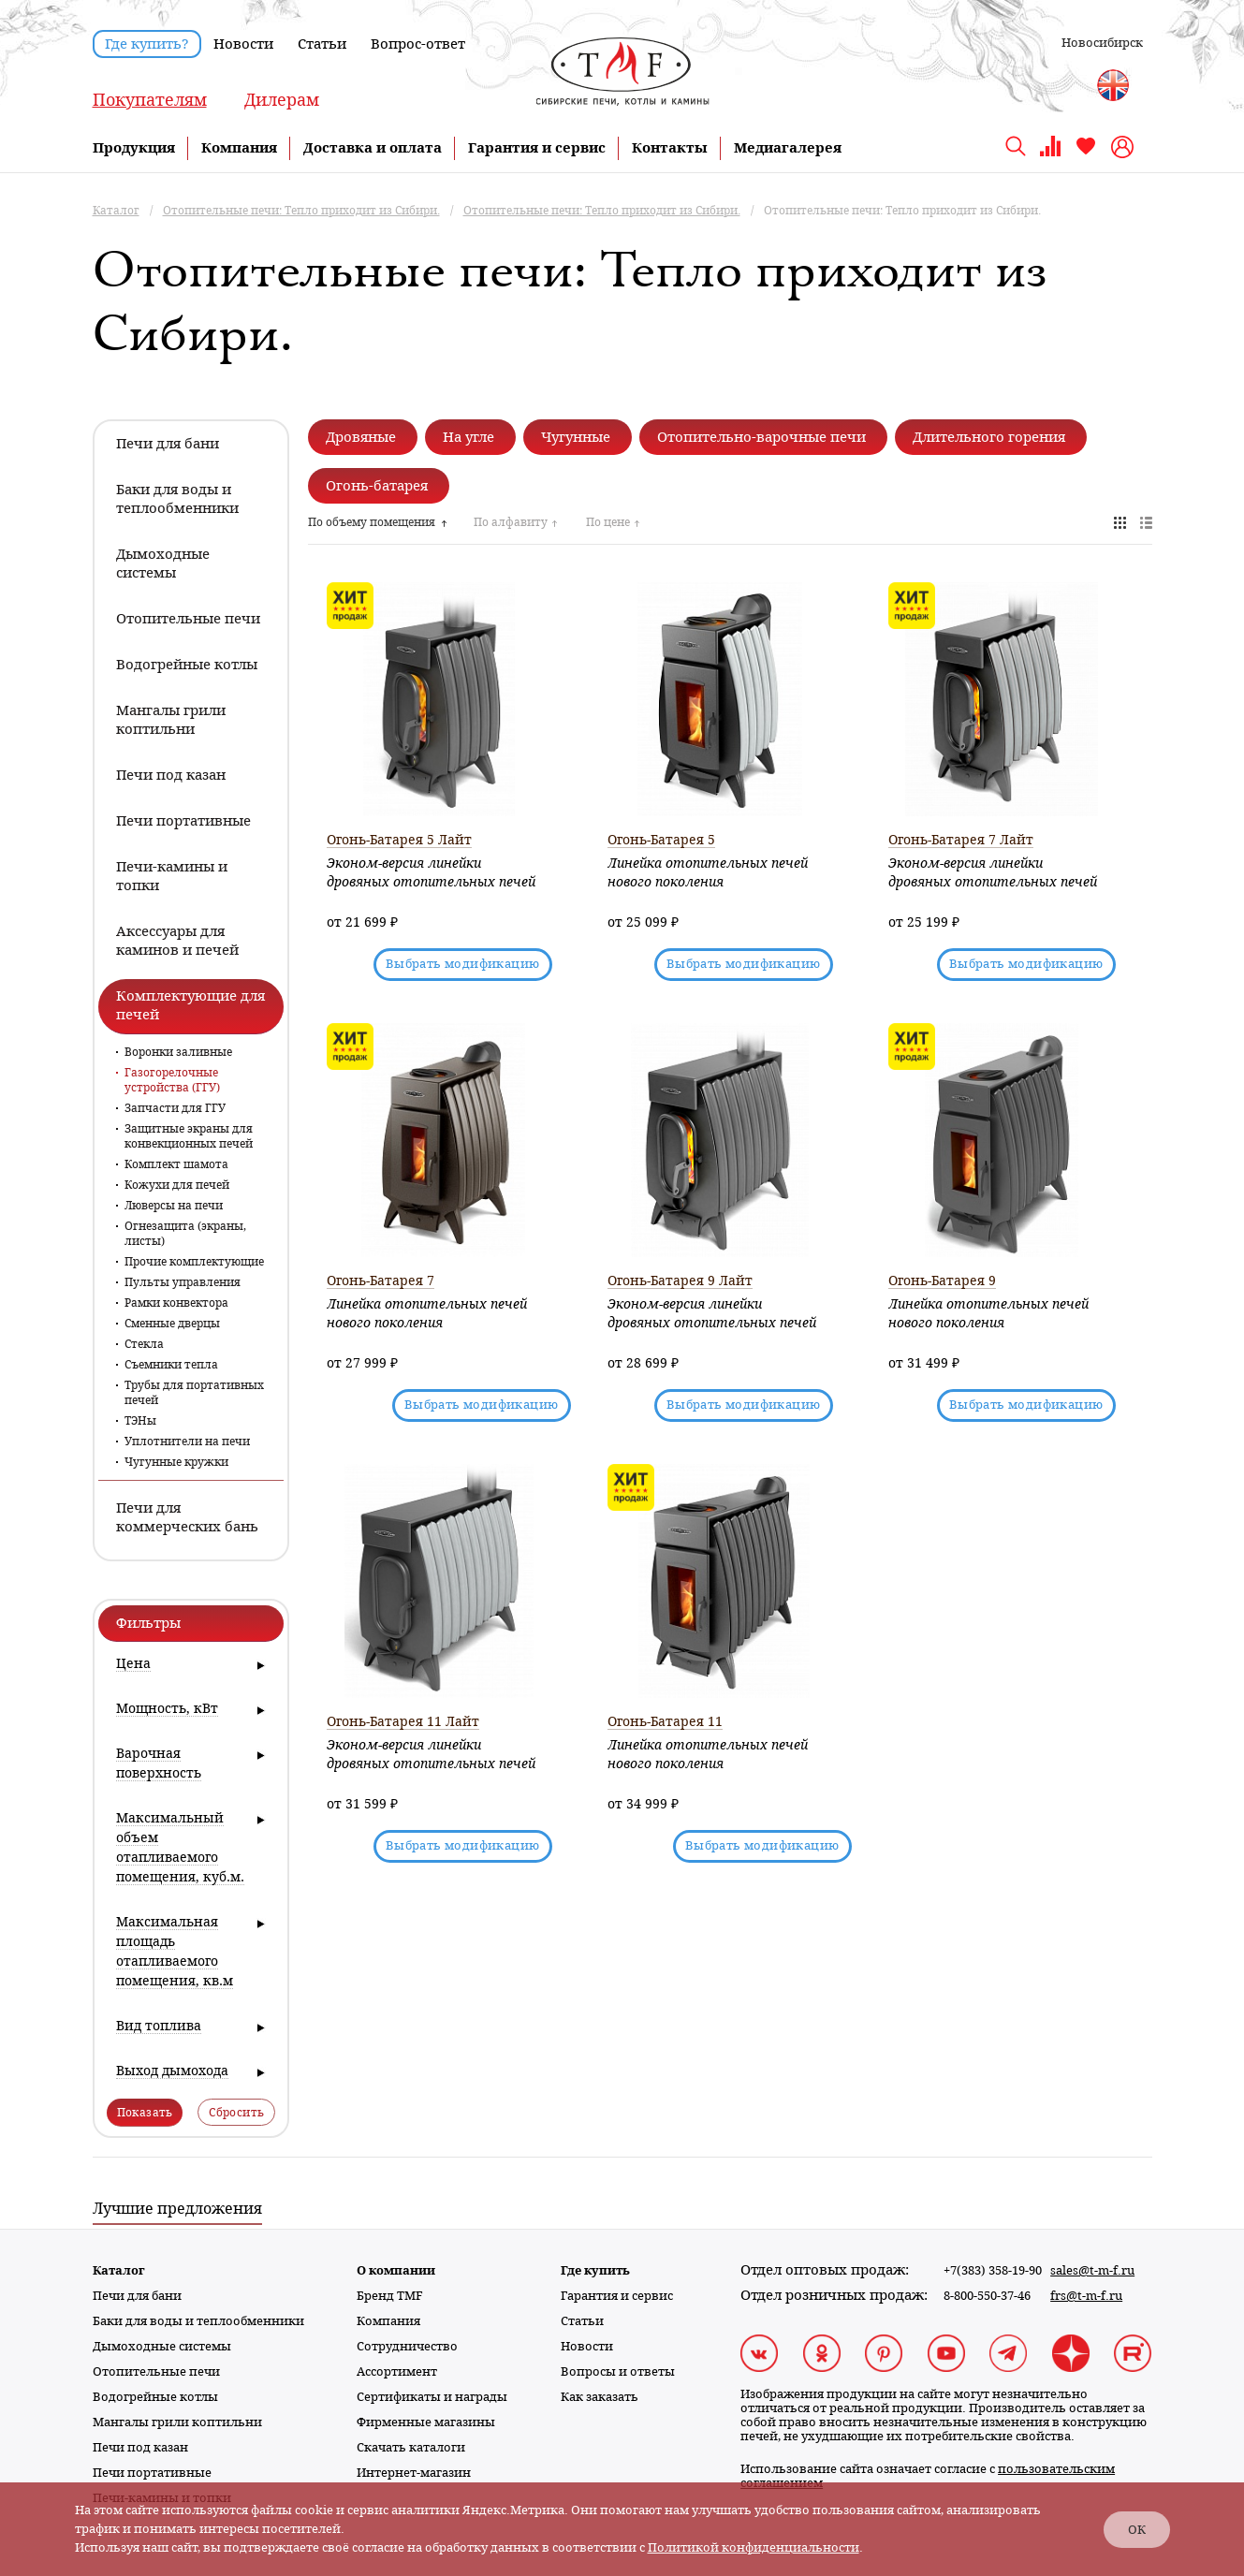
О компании (396, 2270)
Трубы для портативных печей (194, 1393)
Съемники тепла (171, 1364)
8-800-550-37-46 (987, 2296)
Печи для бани (137, 2296)
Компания (239, 147)
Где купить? (147, 44)
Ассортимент (397, 2371)
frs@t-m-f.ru (1086, 2296)
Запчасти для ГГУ (175, 1108)
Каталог (119, 2270)
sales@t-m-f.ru (1092, 2270)
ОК (1137, 2530)
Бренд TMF (390, 2296)
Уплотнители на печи (187, 1441)
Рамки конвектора (176, 1303)
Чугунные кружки (176, 1462)
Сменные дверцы (172, 1323)
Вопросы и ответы (618, 2371)
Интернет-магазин (414, 2473)
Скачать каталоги (411, 2447)
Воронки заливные (178, 1052)
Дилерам (281, 100)
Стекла (144, 1344)
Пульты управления (182, 1282)
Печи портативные (152, 2473)
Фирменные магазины (426, 2422)
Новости (243, 44)
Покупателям (150, 100)
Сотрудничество (407, 2346)
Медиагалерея (788, 147)
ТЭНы (140, 1420)
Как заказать (599, 2397)
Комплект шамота (176, 1164)
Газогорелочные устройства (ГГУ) (172, 1080)
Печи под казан (140, 2447)
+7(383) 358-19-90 (993, 2270)
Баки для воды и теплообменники (198, 2321)
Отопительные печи (156, 2371)
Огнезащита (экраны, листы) (185, 1234)
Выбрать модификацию (463, 964)
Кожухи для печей (176, 1185)
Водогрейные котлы (155, 2397)
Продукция (134, 147)
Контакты (670, 147)
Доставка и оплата (372, 147)
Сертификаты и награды (432, 2397)
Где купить (595, 2270)
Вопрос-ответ (418, 44)
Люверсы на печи (173, 1205)
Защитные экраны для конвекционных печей (188, 1136)
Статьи (322, 44)
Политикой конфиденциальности (753, 2547)
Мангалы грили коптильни (177, 2422)
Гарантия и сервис (537, 147)
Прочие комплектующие (194, 1261)
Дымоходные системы (162, 2346)
